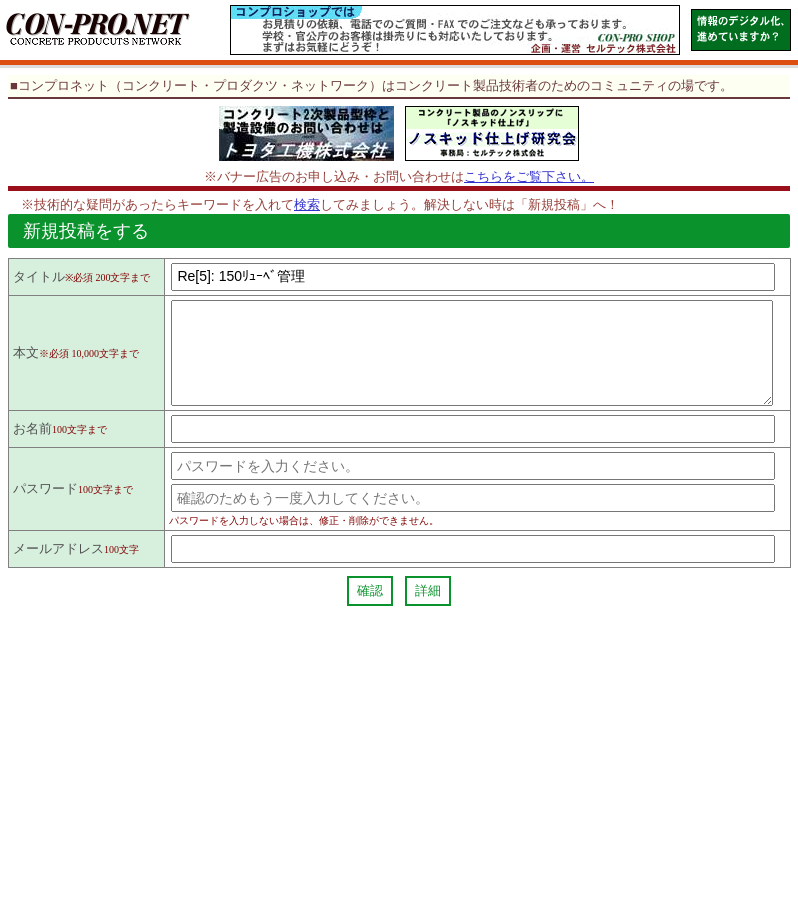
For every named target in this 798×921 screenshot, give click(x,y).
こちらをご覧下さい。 (529, 176)
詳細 (428, 608)
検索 (307, 204)
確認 (370, 608)
